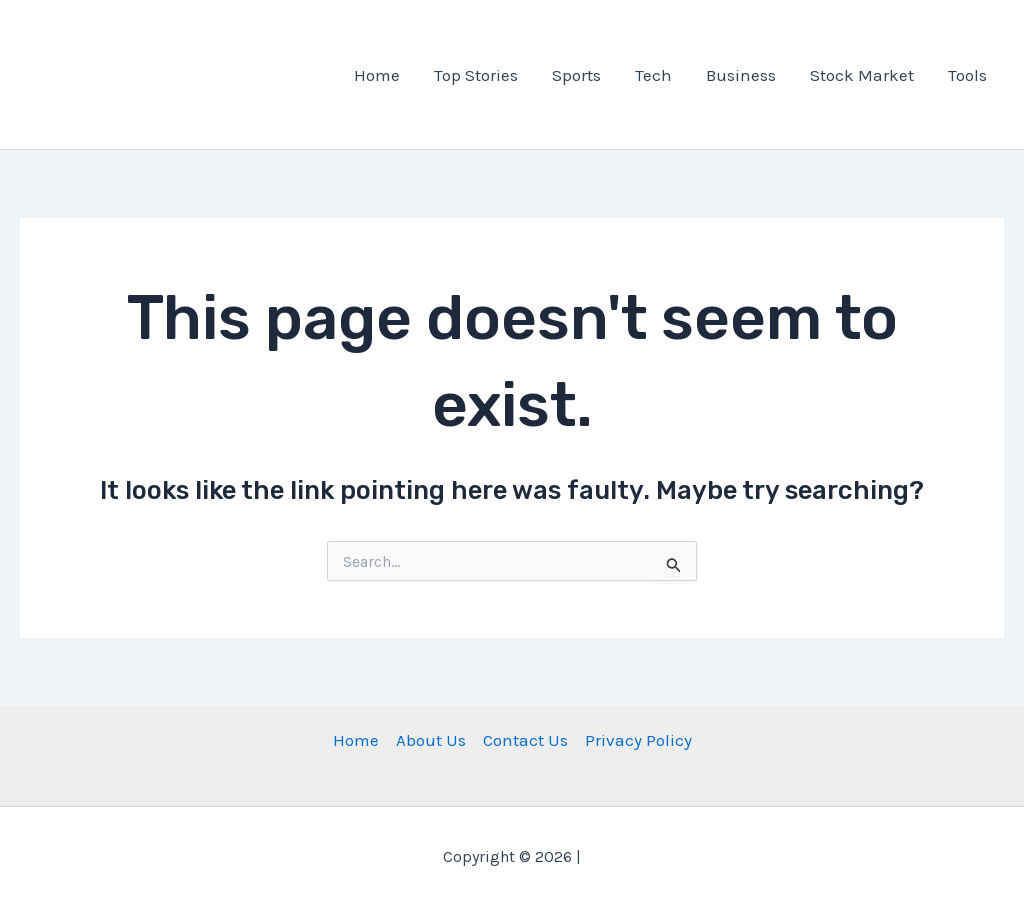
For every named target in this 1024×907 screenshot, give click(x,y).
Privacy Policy (638, 740)
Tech (653, 75)
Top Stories (476, 75)
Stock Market (862, 75)
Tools (967, 75)
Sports (576, 75)
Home (377, 75)
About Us (431, 740)
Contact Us (525, 740)
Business (741, 75)
